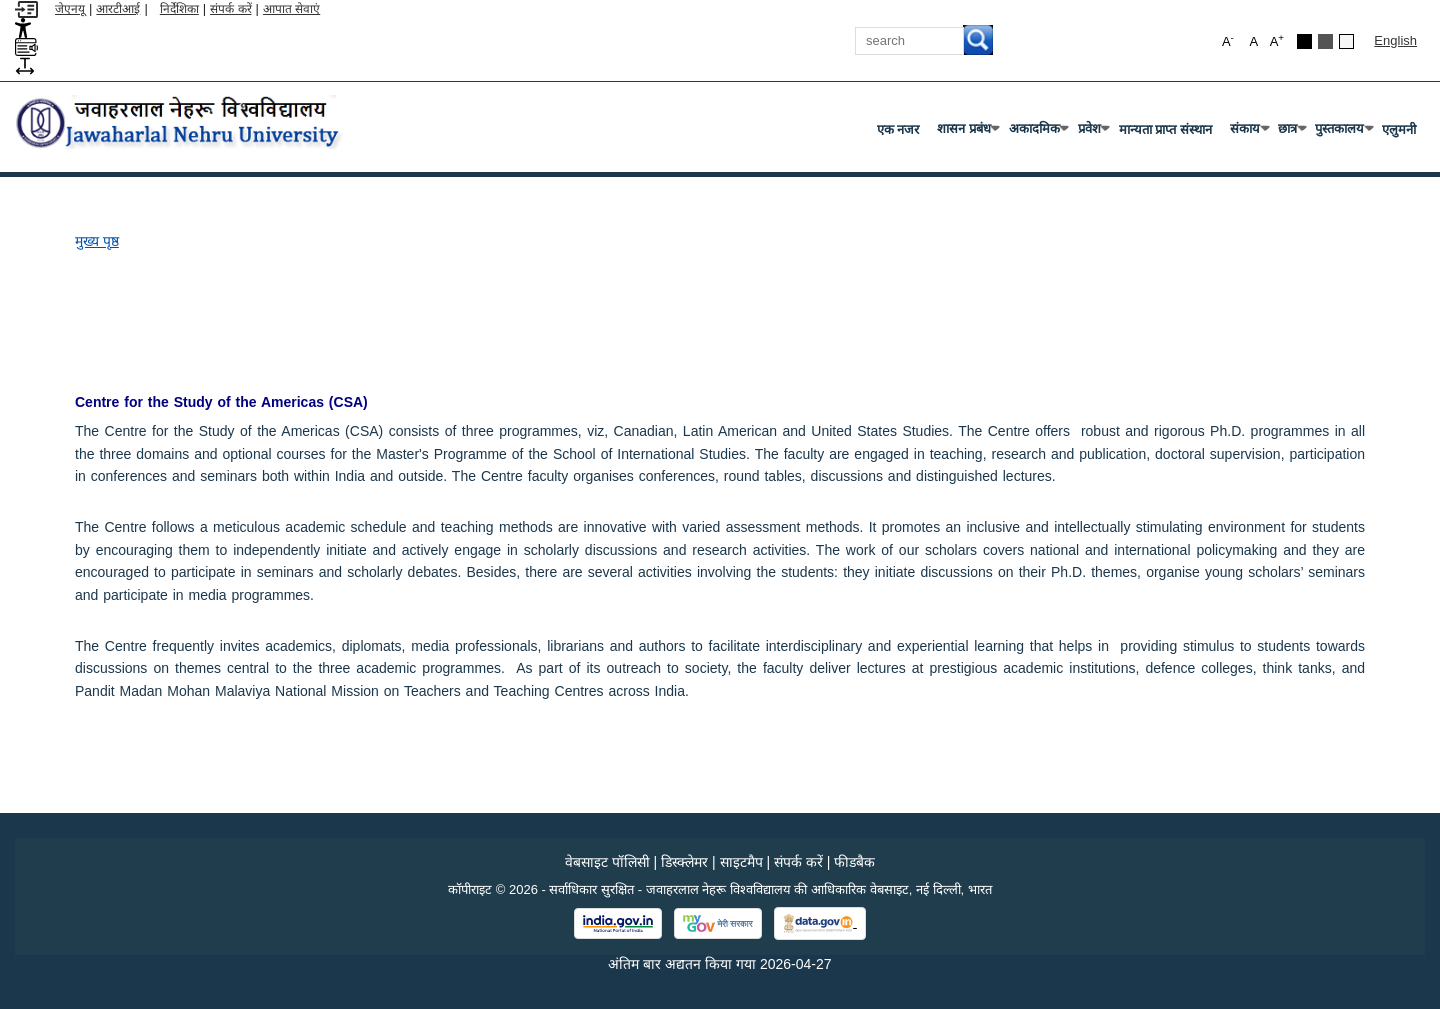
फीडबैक (854, 862)
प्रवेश (1093, 133)
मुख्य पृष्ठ (97, 241)
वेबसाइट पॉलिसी (607, 862)
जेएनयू (70, 9)
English (1395, 40)
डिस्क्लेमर (684, 862)
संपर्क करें (230, 9)
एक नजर (898, 129)
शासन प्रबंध (968, 133)
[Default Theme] (1346, 41)
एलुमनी (1399, 129)
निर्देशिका (179, 9)
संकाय (1249, 133)
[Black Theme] (1304, 41)
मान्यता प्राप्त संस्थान (1165, 129)
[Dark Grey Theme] (1325, 41)
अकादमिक (1038, 133)
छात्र (1291, 133)
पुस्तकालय (1343, 133)
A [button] (1277, 40)
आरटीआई (118, 9)
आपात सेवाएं (291, 9)
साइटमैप (741, 862)
